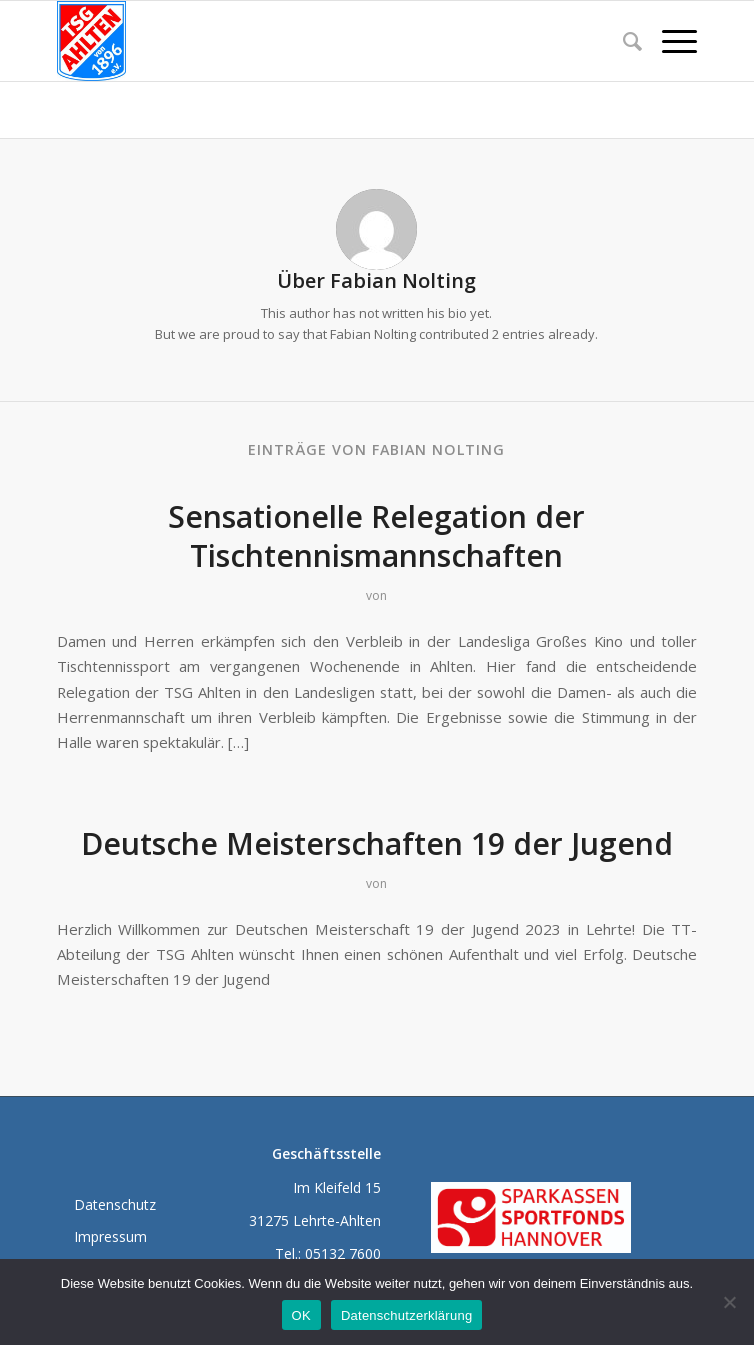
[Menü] (669, 41)
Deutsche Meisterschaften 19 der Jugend (377, 843)
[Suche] (622, 41)
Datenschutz (115, 1204)
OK (301, 1315)
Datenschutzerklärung (406, 1315)
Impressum (110, 1236)
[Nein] (729, 1302)
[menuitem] (622, 41)
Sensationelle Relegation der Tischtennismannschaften (376, 536)
